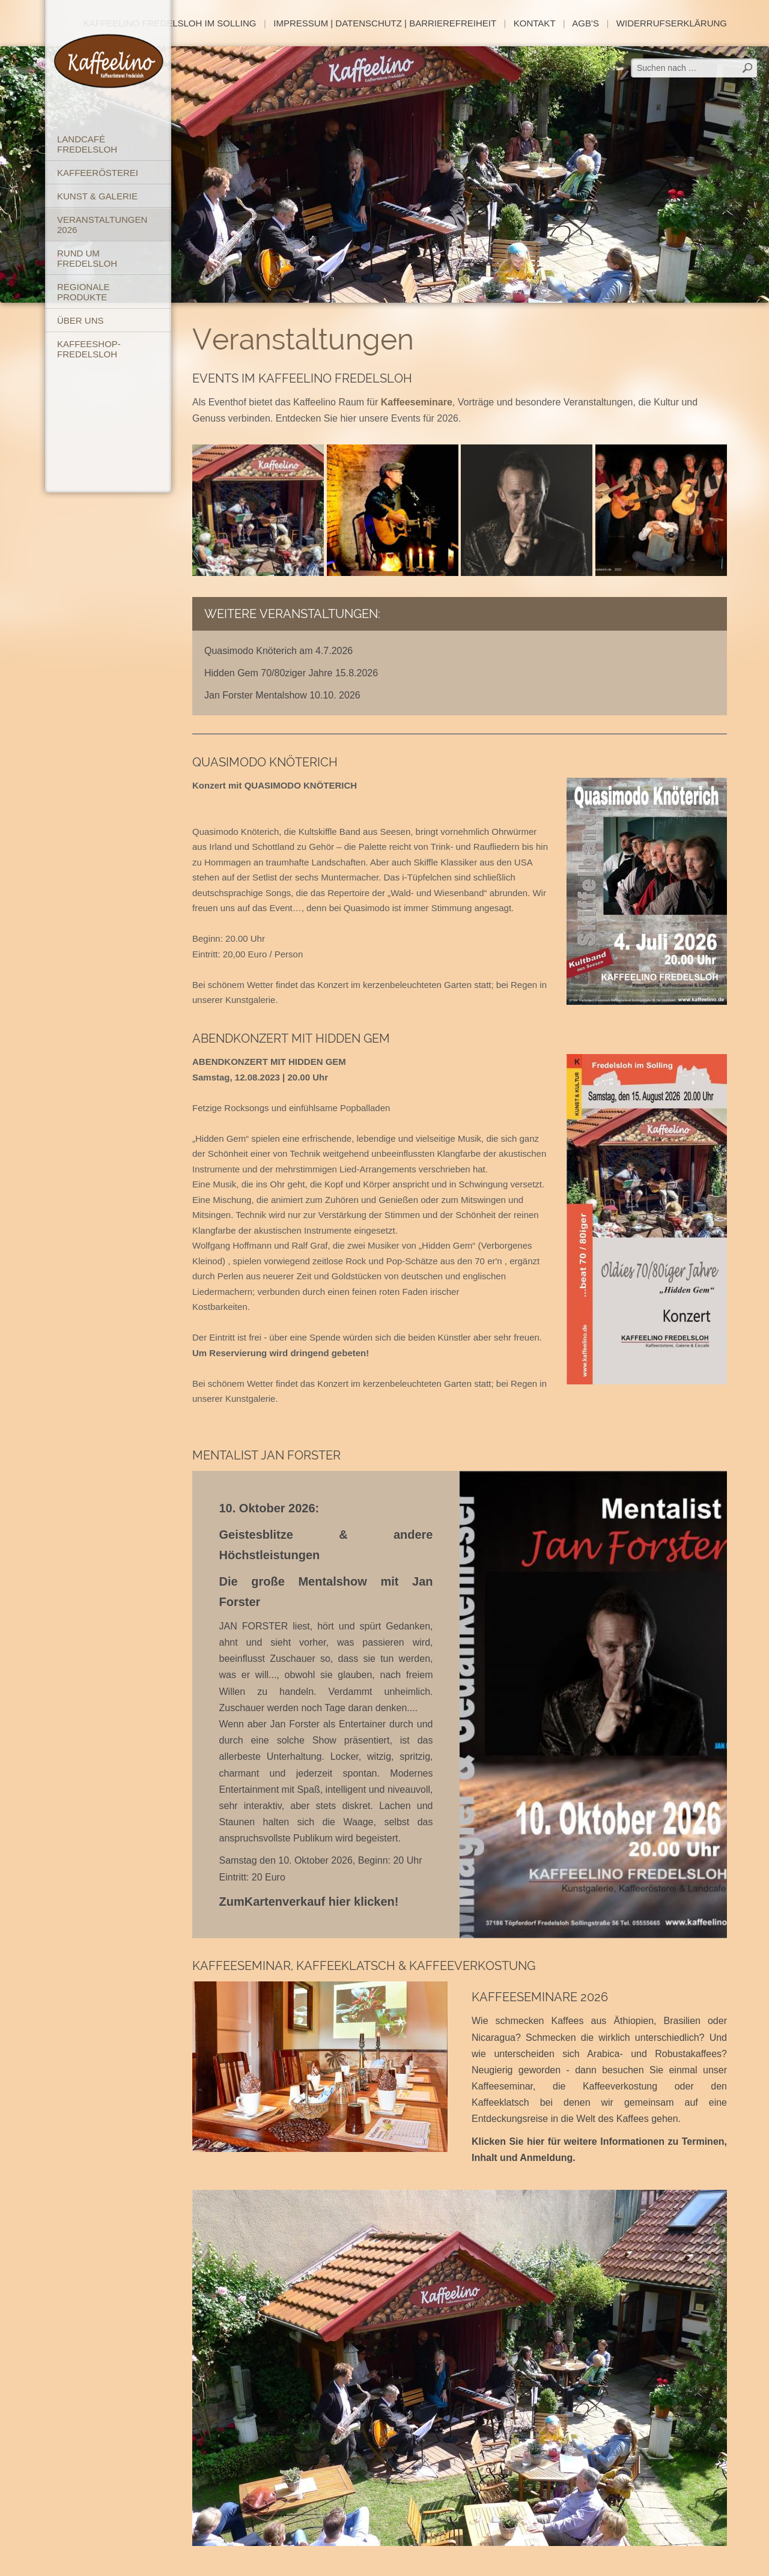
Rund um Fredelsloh (87, 258)
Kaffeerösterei (97, 173)
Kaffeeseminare (416, 402)
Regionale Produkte (83, 292)
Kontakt (534, 23)
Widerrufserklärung (671, 23)
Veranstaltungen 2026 (102, 224)
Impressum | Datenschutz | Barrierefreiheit (384, 23)
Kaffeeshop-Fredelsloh (89, 349)
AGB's (585, 23)
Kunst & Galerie (97, 196)
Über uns (80, 320)
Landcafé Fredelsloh (87, 144)
